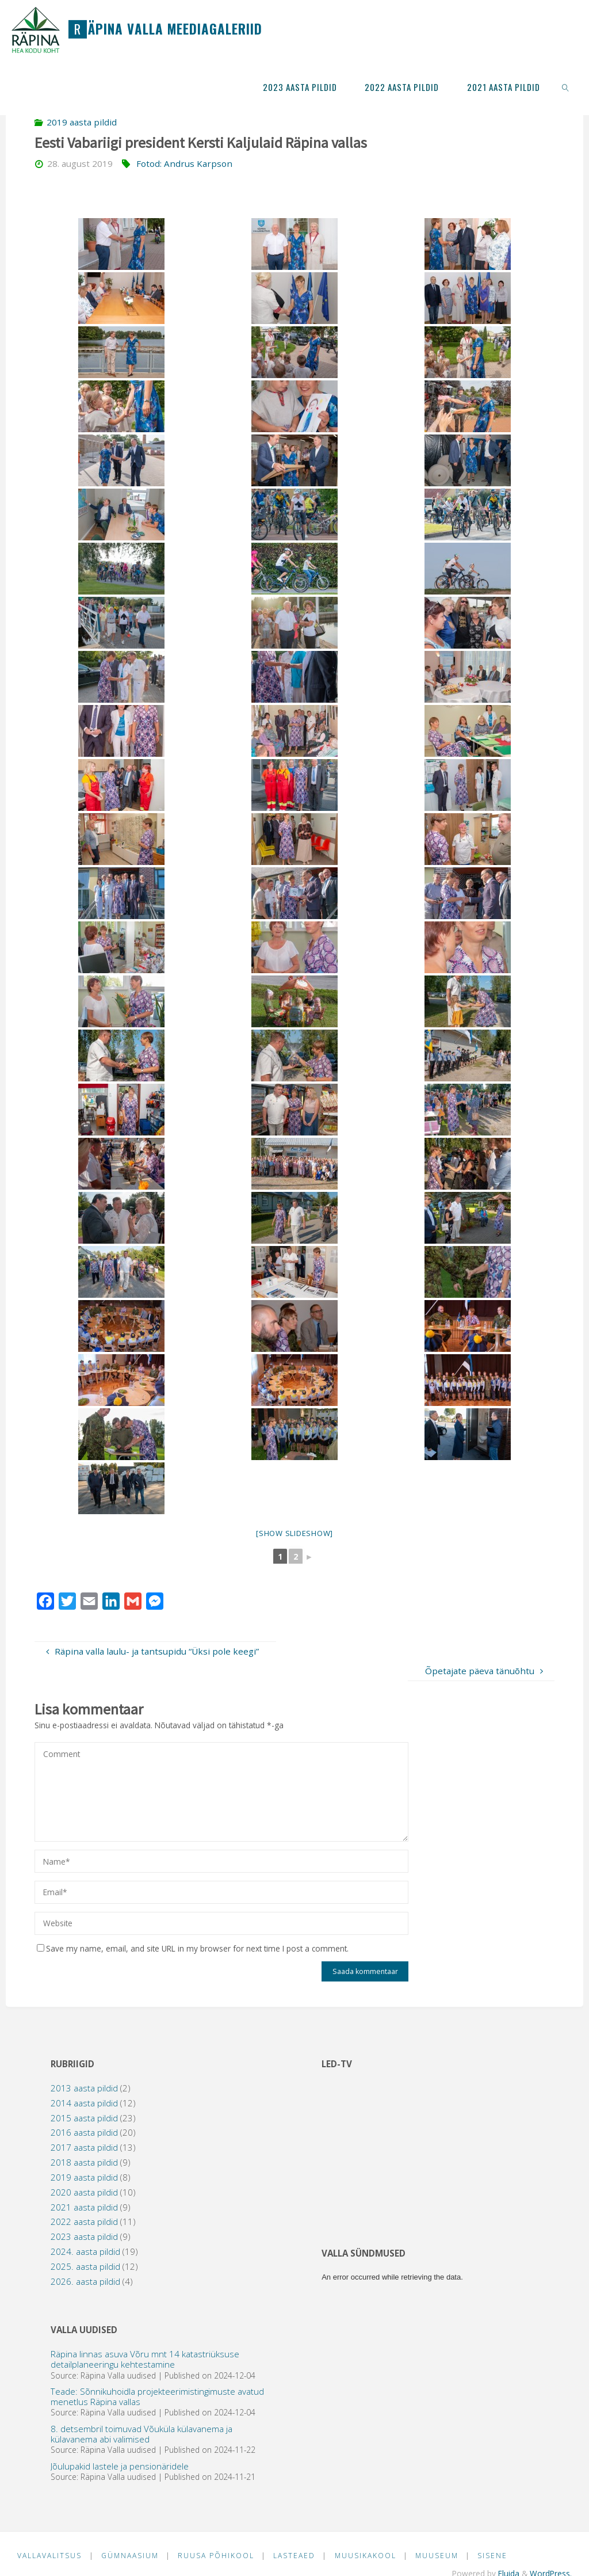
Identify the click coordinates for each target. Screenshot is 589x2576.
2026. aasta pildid (85, 2281)
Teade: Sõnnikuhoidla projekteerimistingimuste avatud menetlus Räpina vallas (157, 2396)
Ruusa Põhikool (218, 2555)
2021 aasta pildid (84, 2207)
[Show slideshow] (294, 1533)
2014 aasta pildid (84, 2103)
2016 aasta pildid (84, 2132)
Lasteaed (297, 2555)
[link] (565, 86)
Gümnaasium (131, 2555)
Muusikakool (369, 2555)
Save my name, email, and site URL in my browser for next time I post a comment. (193, 1948)
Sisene (497, 2555)
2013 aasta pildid (84, 2088)
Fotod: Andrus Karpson (184, 163)
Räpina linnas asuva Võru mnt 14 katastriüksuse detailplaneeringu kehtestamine (145, 2359)
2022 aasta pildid (84, 2221)
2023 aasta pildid (84, 2236)
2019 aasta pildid (82, 122)
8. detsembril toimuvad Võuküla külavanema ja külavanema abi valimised (141, 2434)
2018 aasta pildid (84, 2162)
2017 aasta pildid (84, 2147)
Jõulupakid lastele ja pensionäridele (120, 2466)
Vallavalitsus (50, 2555)
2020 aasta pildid (84, 2192)
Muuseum (441, 2555)
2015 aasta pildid (84, 2118)
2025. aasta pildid (85, 2266)
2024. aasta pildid (85, 2251)
